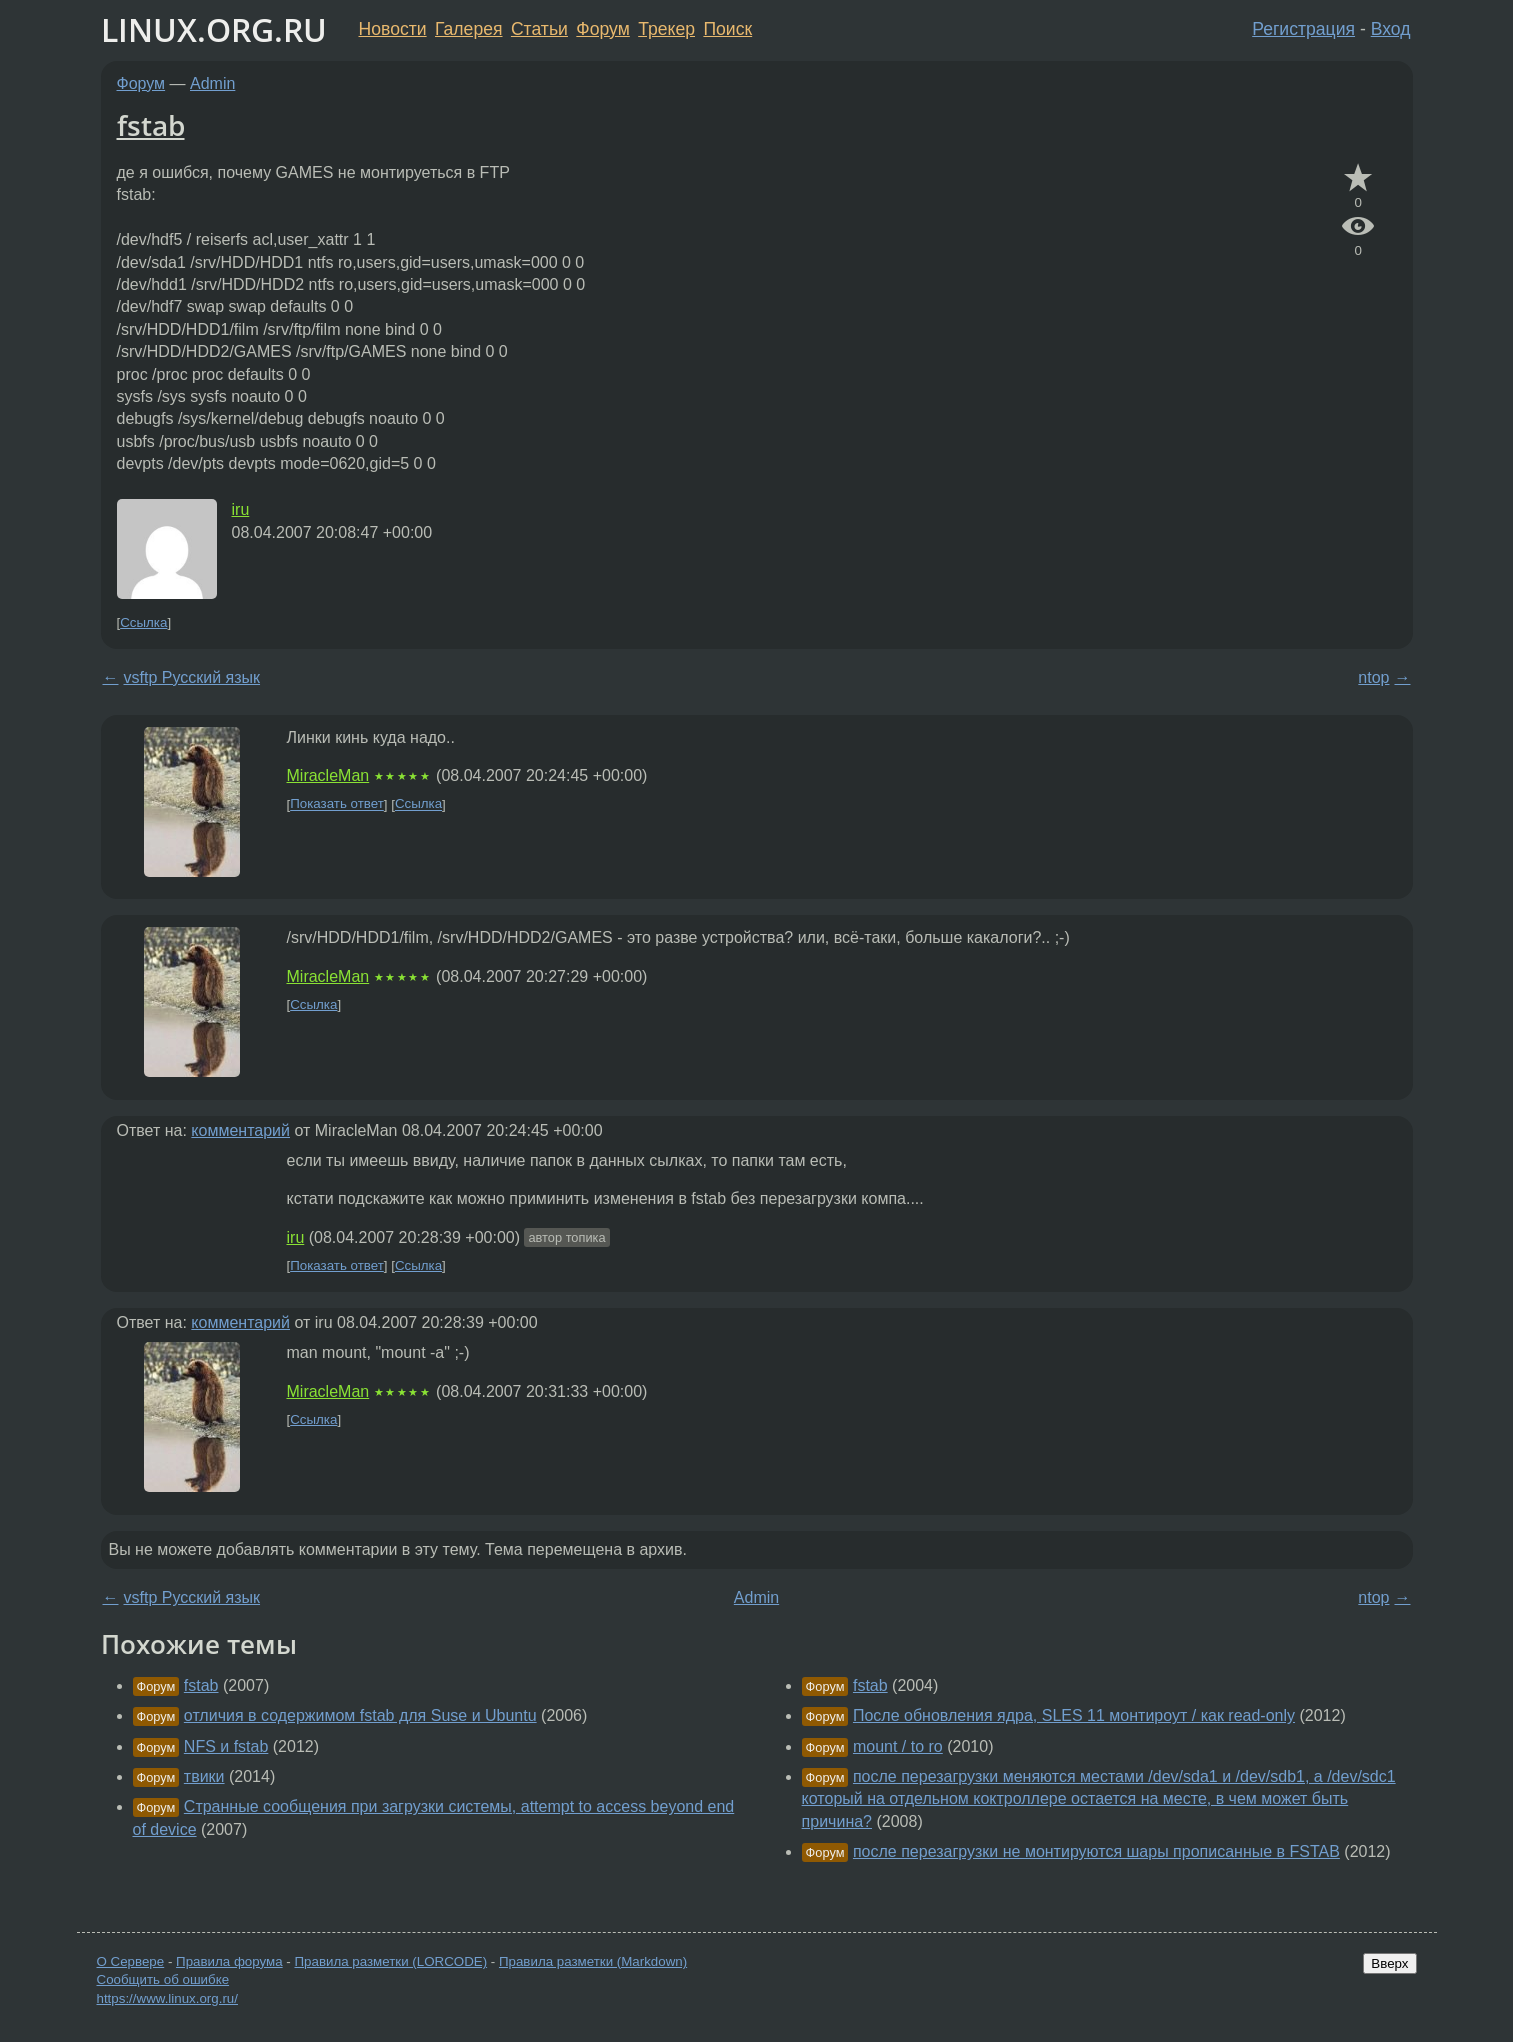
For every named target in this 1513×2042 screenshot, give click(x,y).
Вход (1391, 29)
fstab (151, 125)
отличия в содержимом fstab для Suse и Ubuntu (360, 1715)
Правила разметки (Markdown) (593, 1961)
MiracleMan (328, 775)
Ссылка (143, 622)
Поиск (727, 29)
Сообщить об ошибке (163, 1979)
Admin (212, 83)
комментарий (240, 1130)
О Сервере (131, 1961)
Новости (393, 29)
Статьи (539, 29)
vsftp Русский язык (192, 677)
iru (241, 509)
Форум (602, 29)
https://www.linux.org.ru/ (167, 1998)
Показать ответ (337, 804)
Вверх (1389, 1963)
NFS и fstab (226, 1746)
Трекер (666, 29)
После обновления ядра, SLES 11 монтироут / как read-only (1074, 1715)
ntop (1373, 677)
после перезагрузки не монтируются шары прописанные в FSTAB (1096, 1851)
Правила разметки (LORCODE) (390, 1961)
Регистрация (1303, 29)
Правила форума (229, 1961)
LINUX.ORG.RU (214, 29)
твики (204, 1776)
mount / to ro (898, 1746)
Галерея (468, 29)
